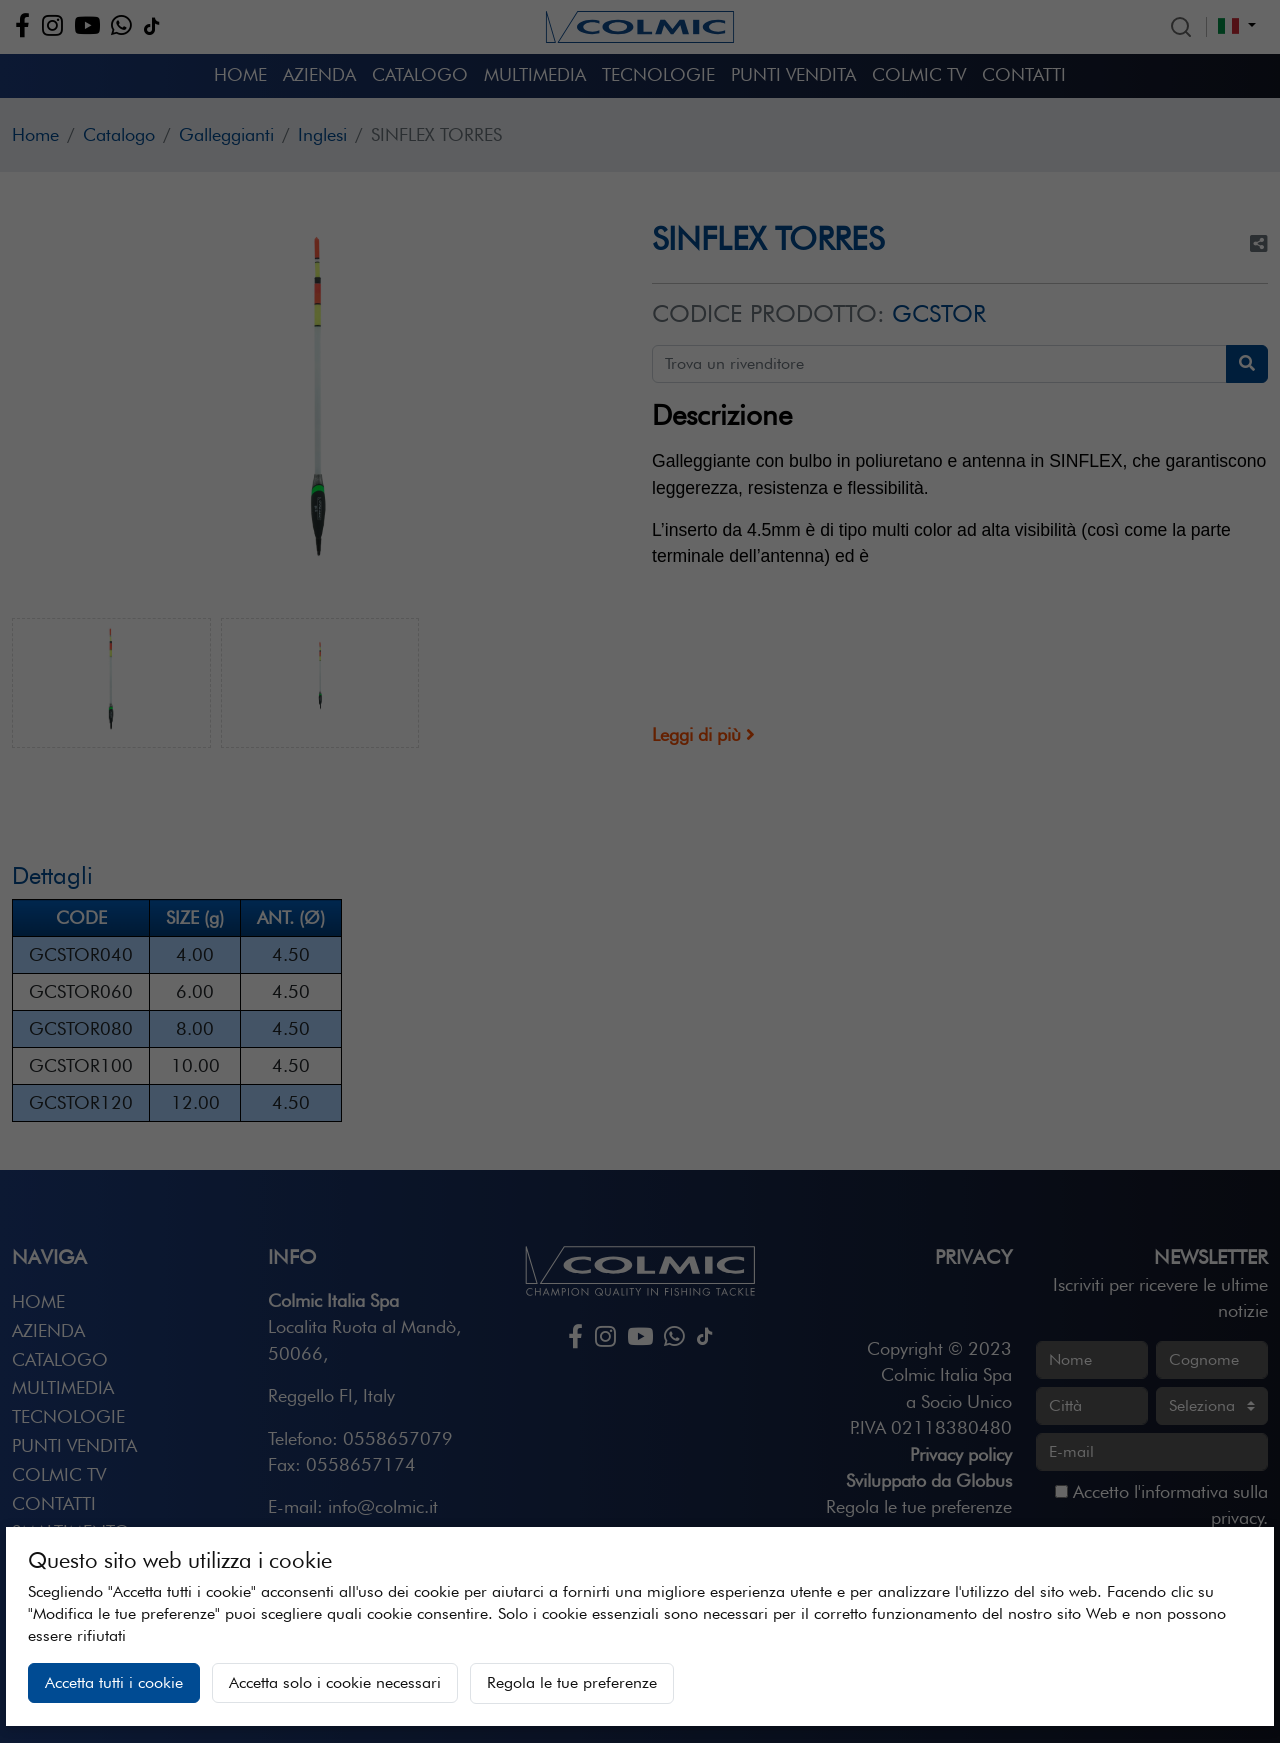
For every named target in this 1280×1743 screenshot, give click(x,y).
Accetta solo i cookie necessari (335, 1682)
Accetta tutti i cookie (114, 1682)
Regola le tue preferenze (572, 1682)
